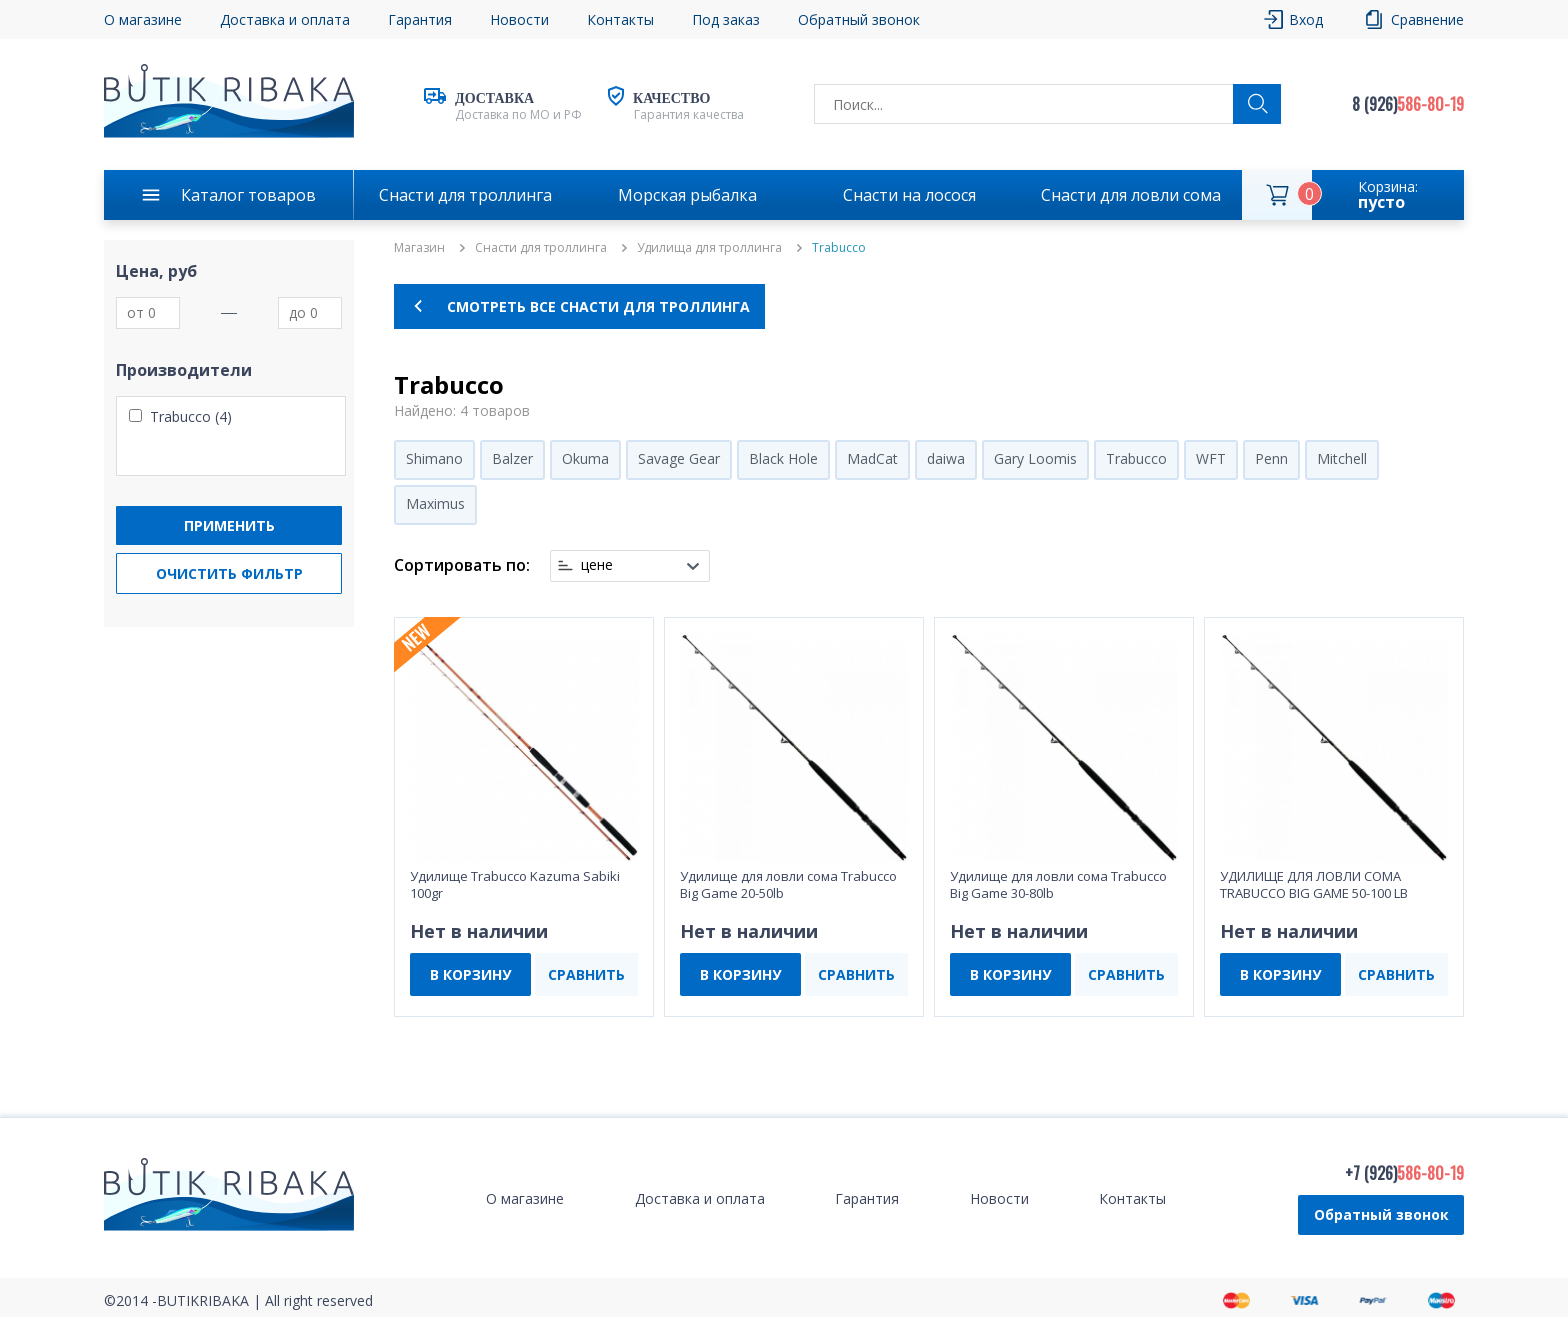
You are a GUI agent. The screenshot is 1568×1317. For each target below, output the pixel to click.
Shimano (434, 458)
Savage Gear (679, 458)
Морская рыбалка (687, 195)
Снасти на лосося (909, 195)
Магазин (419, 248)
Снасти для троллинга (465, 195)
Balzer (512, 458)
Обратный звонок (859, 19)
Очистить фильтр (229, 573)
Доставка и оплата (285, 19)
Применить (229, 525)
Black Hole (783, 458)
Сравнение (1427, 19)
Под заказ (726, 19)
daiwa (946, 458)
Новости (519, 19)
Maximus (435, 503)
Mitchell (1342, 458)
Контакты (620, 19)
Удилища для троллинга (709, 248)
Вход (1306, 19)
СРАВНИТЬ (586, 974)
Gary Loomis (1035, 458)
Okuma (585, 458)
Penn (1271, 458)
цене (597, 565)
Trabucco (1136, 458)
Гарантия (420, 19)
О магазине (143, 19)
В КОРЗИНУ (470, 974)
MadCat (872, 458)
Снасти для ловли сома (1131, 195)
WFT (1211, 458)
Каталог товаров (248, 195)
